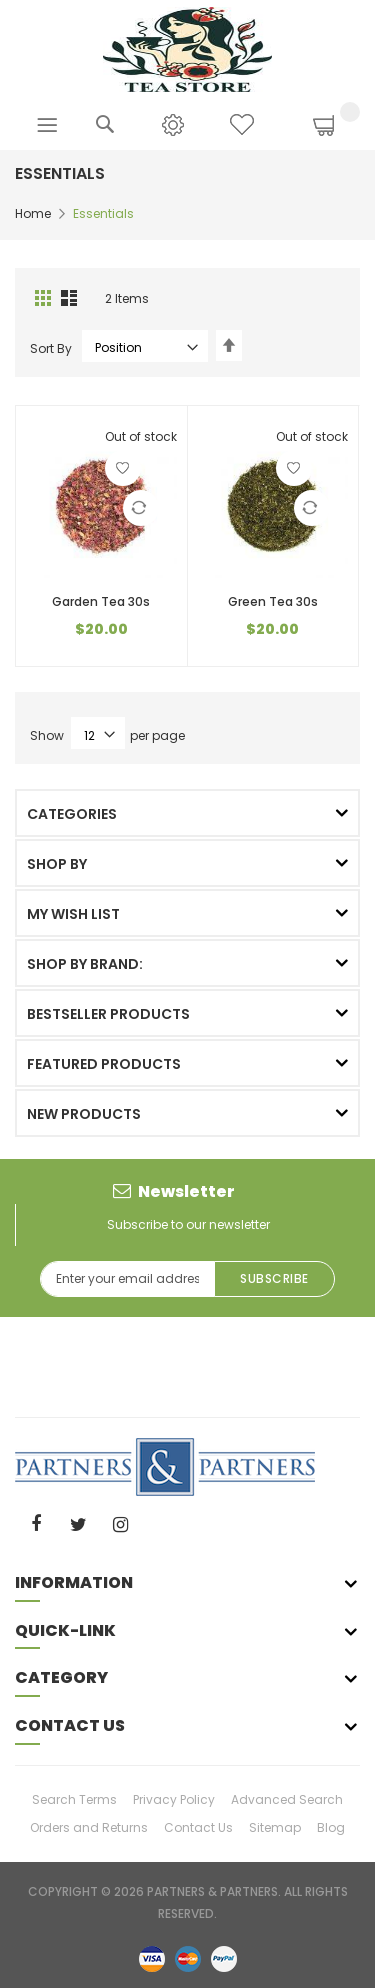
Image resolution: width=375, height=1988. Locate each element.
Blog (331, 1827)
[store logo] (187, 48)
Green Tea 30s (273, 601)
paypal (224, 1958)
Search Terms (74, 1799)
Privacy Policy (174, 1799)
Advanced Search (287, 1799)
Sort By (51, 347)
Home (33, 213)
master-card (188, 1958)
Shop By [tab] (57, 864)
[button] (123, 468)
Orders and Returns (89, 1827)
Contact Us (198, 1827)
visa (152, 1958)
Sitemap (275, 1827)
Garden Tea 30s (101, 601)
